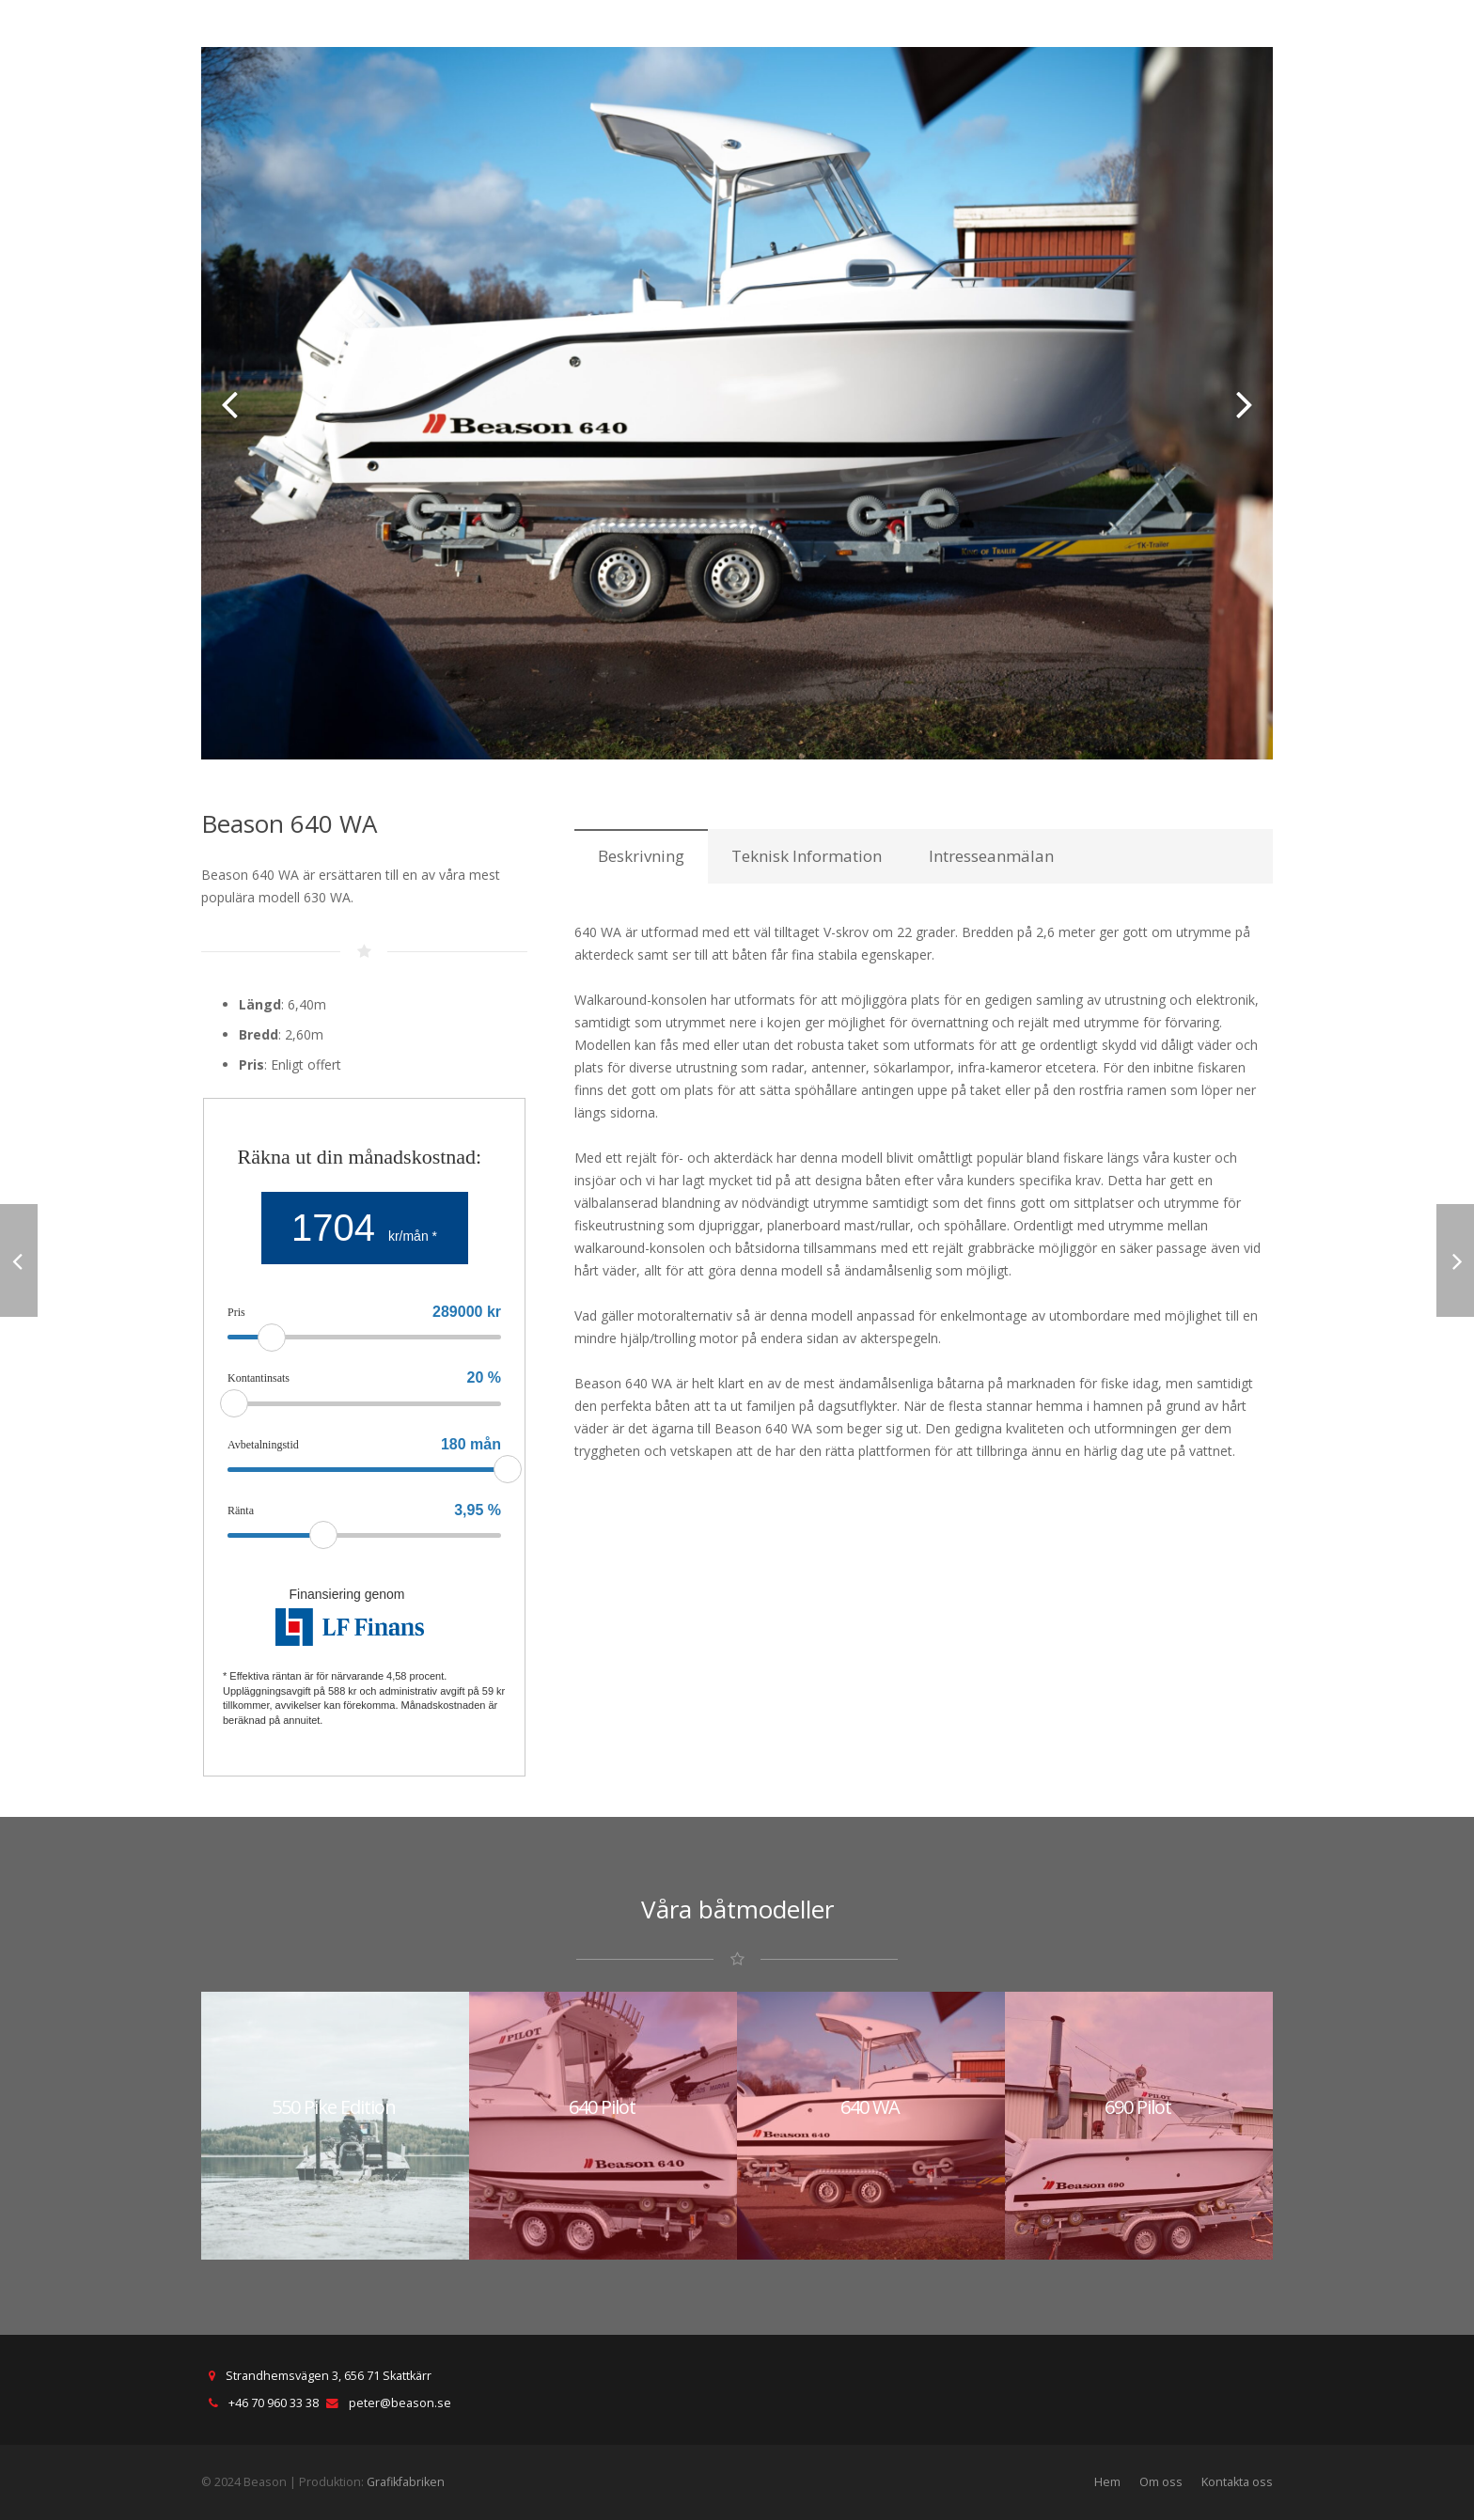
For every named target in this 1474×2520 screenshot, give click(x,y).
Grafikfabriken (406, 2482)
